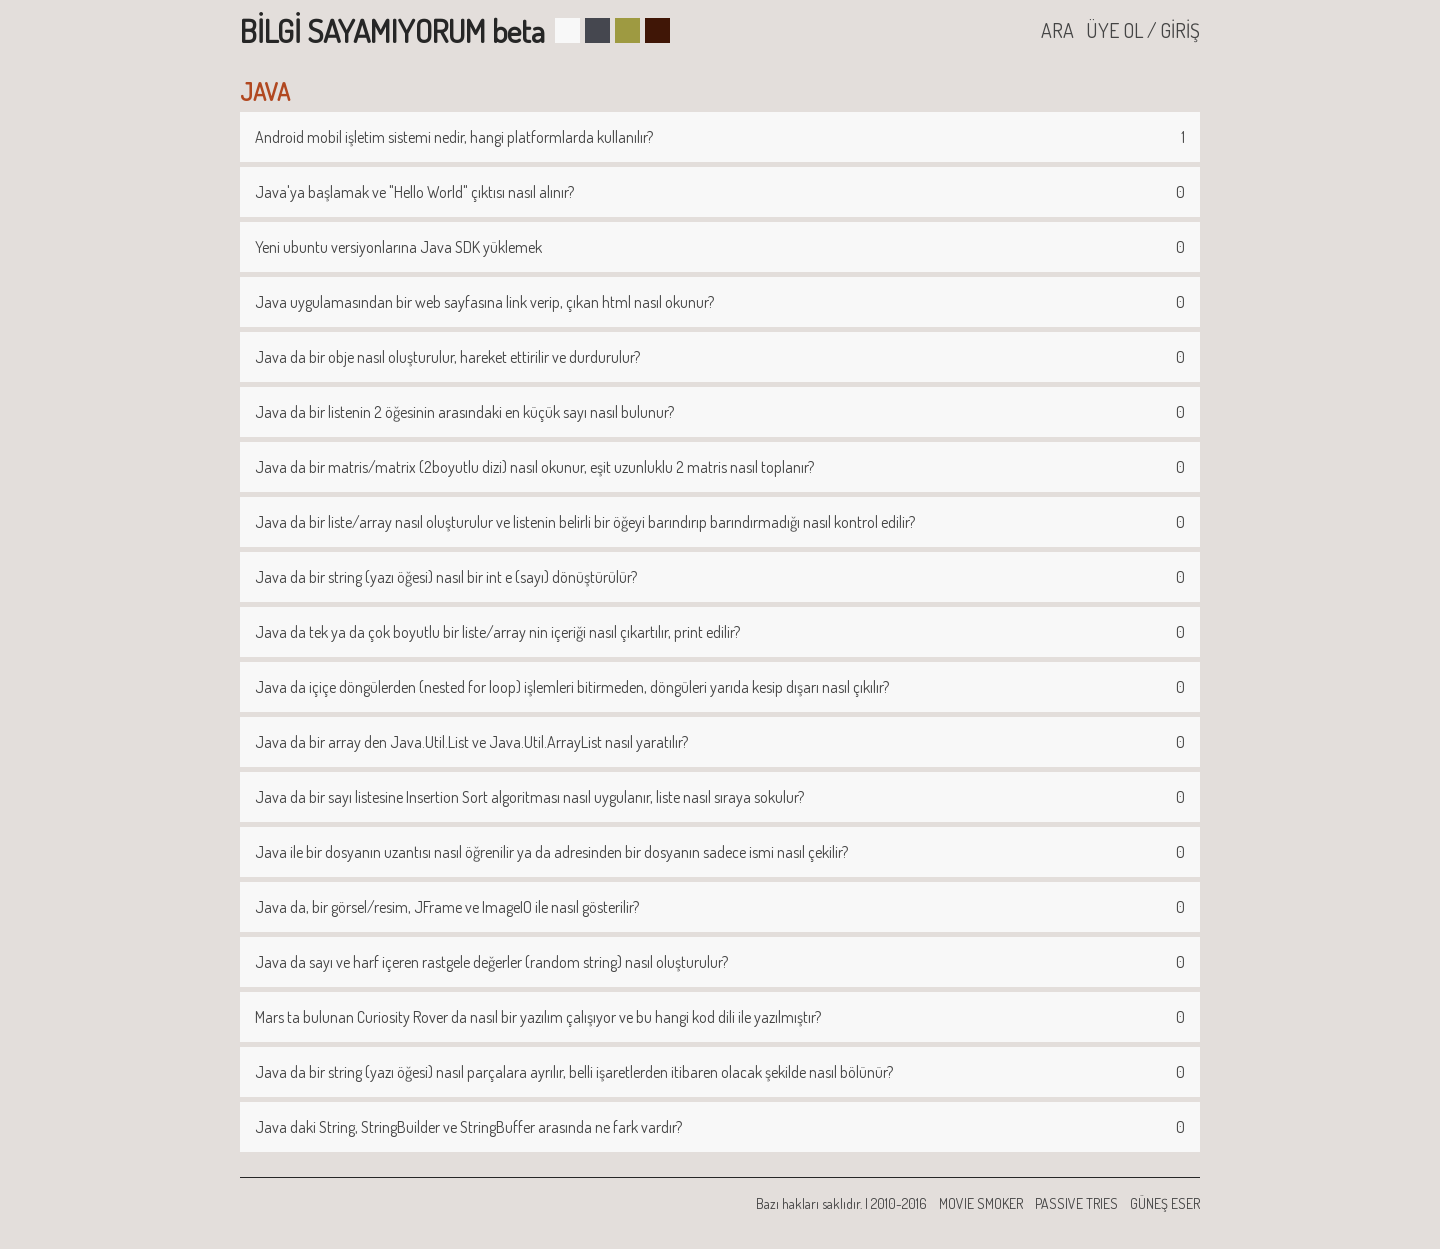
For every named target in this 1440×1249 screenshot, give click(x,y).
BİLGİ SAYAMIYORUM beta (392, 30)
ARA (1057, 30)
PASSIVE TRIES (1076, 1203)
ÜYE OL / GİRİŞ (1143, 30)
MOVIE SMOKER (981, 1203)
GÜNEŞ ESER (1165, 1203)
